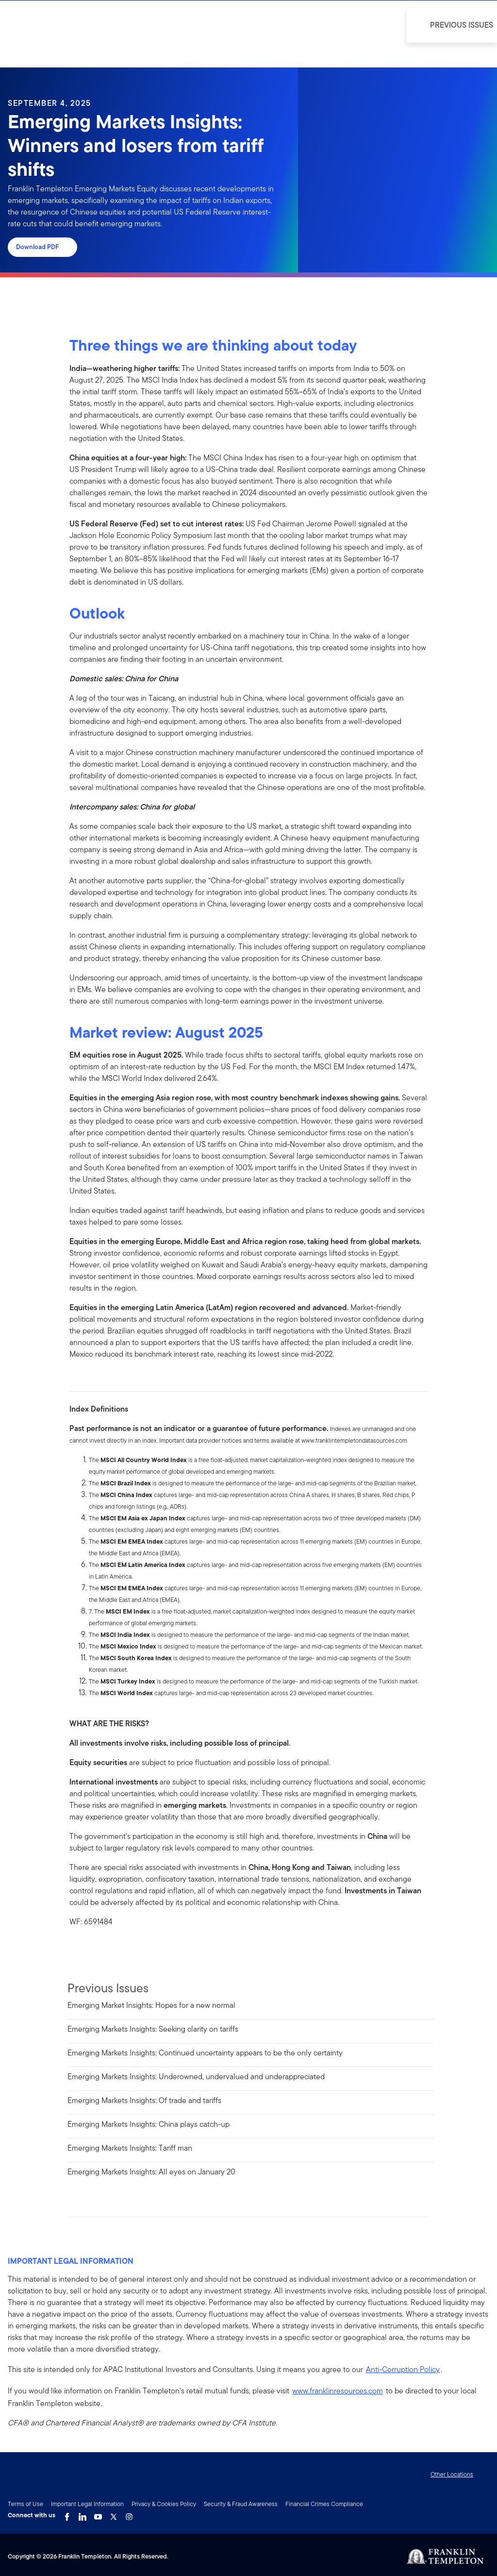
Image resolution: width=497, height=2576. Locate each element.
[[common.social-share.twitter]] (108, 1948)
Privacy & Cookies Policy (164, 2504)
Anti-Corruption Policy (403, 2369)
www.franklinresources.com (337, 2390)
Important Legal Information (87, 2504)
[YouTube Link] (98, 2514)
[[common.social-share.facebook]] (77, 1948)
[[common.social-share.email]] (124, 1948)
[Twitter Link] (113, 2514)
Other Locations (452, 2474)
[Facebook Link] (67, 2514)
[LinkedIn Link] (82, 2514)
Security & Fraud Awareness (241, 2504)
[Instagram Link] (129, 2514)
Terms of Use (25, 2504)
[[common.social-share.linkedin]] (92, 1948)
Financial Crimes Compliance (324, 2504)
